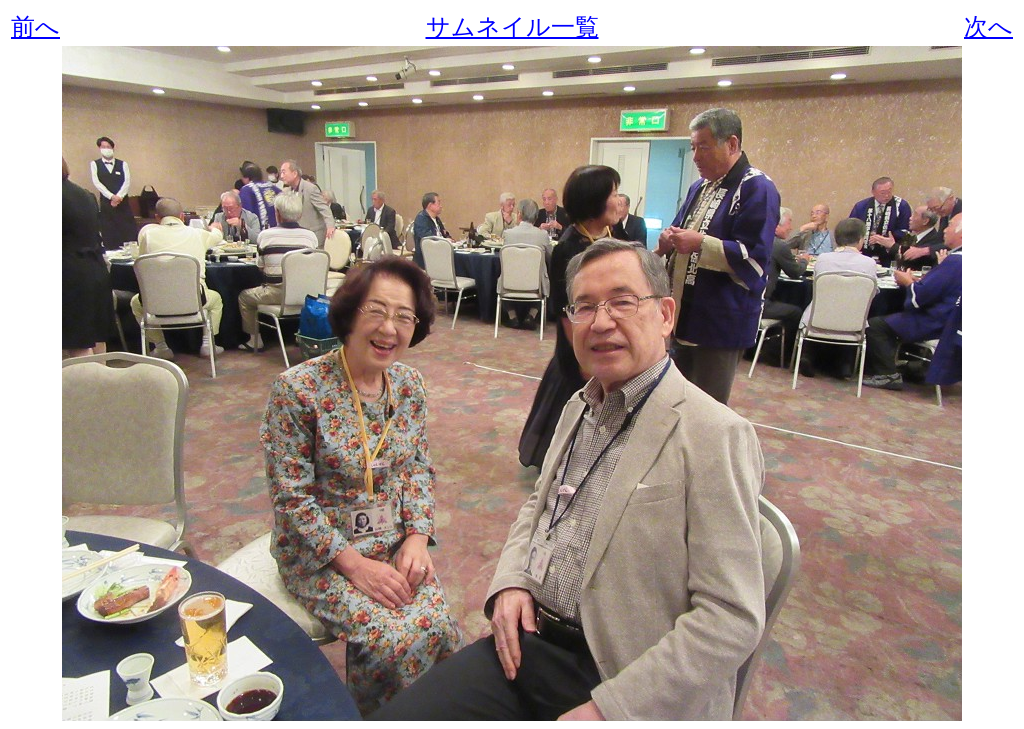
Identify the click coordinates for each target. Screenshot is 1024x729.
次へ (988, 27)
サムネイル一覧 (512, 27)
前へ (35, 27)
